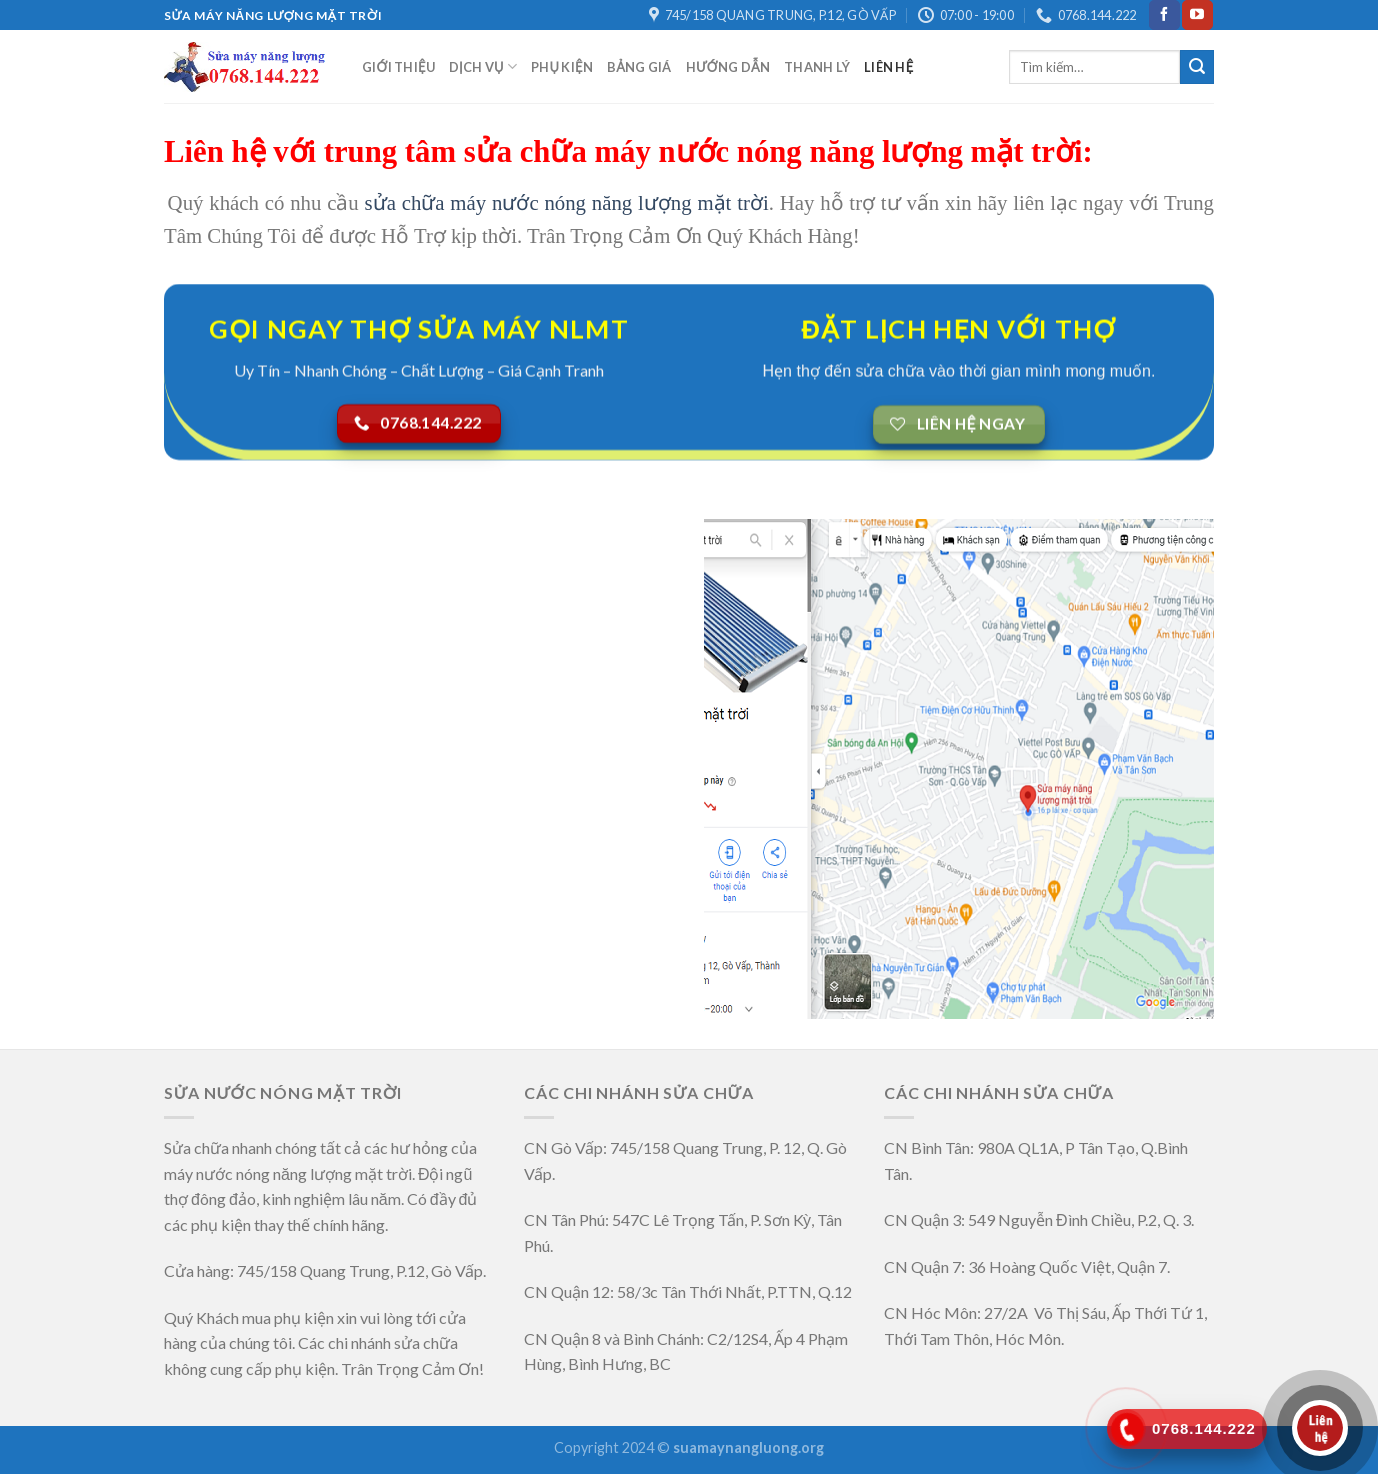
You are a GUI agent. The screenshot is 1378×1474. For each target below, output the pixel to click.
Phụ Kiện (562, 67)
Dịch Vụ (483, 66)
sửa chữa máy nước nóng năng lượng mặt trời (567, 202)
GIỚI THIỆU (398, 67)
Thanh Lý (817, 67)
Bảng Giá (639, 67)
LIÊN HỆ (888, 67)
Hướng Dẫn (728, 67)
